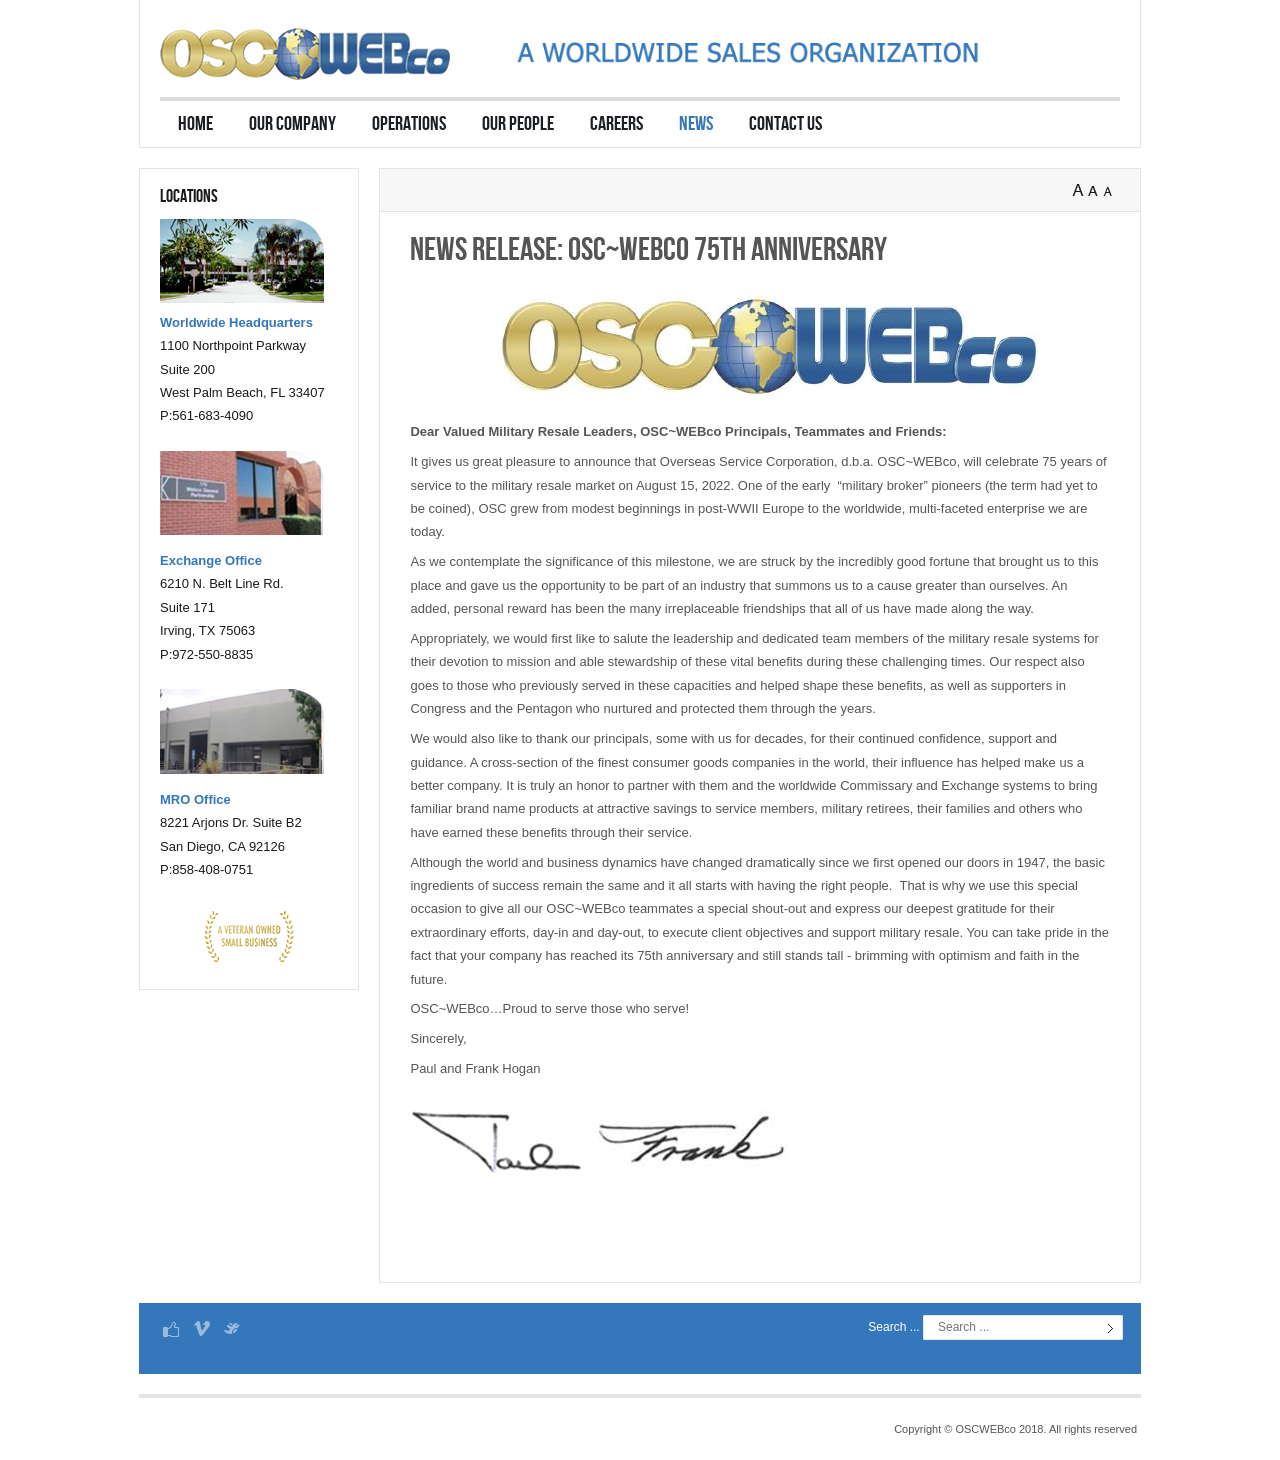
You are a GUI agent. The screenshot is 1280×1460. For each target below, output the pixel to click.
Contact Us (785, 124)
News (696, 124)
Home (195, 124)
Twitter (231, 1328)
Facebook (171, 1328)
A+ (1080, 191)
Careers (616, 124)
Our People (518, 124)
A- (1112, 191)
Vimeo (201, 1328)
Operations (409, 124)
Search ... (893, 1327)
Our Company (292, 124)
